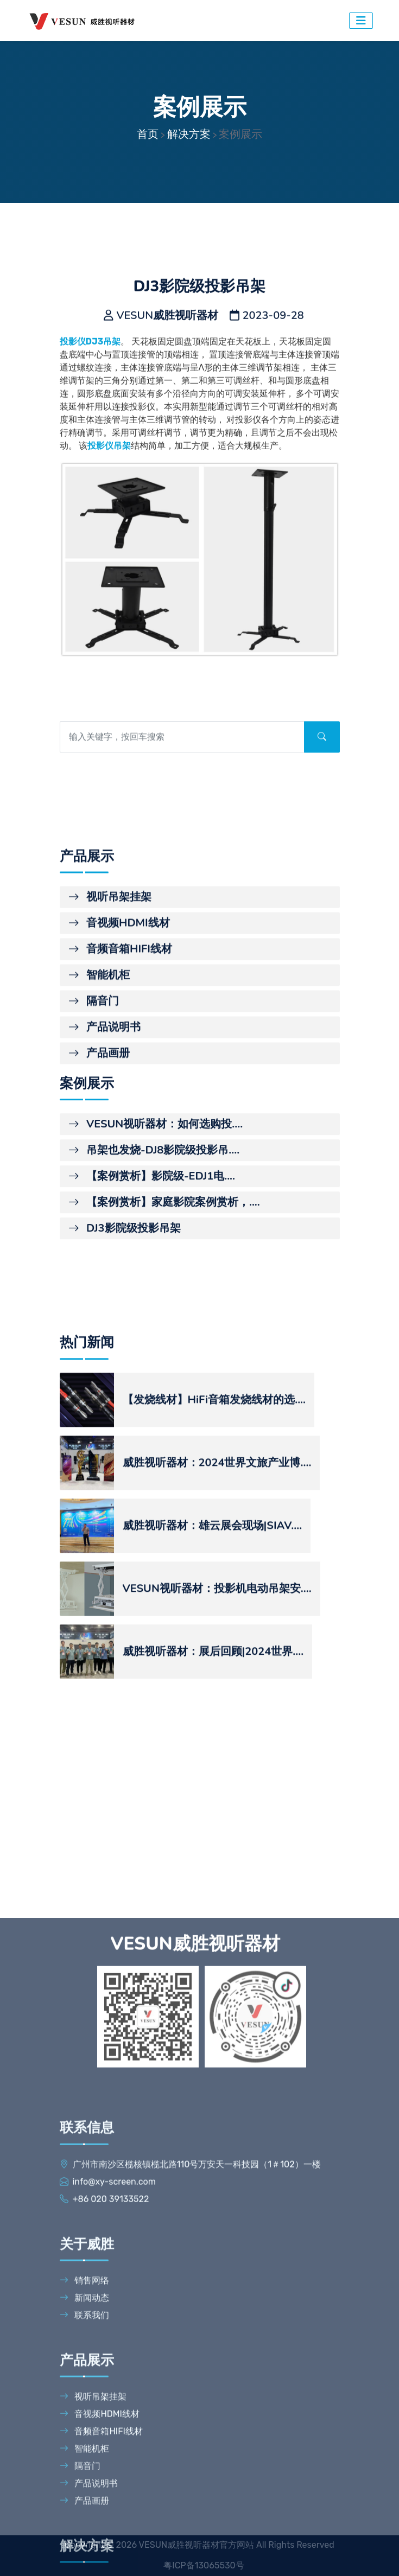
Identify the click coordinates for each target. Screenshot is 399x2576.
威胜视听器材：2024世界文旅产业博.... (217, 1689)
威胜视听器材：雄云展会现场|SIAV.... (212, 1752)
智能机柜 (99, 1142)
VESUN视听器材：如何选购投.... (155, 1266)
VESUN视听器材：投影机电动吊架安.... (217, 1815)
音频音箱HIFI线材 (120, 1116)
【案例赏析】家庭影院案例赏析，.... (164, 1344)
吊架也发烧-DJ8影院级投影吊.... (154, 1292)
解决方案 (189, 134)
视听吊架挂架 (109, 1064)
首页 (148, 134)
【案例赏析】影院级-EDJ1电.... (152, 1318)
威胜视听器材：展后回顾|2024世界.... (213, 1878)
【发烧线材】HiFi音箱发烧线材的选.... (214, 1626)
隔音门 (93, 1168)
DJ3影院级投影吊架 (124, 1370)
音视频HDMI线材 (119, 1090)
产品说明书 (104, 1194)
